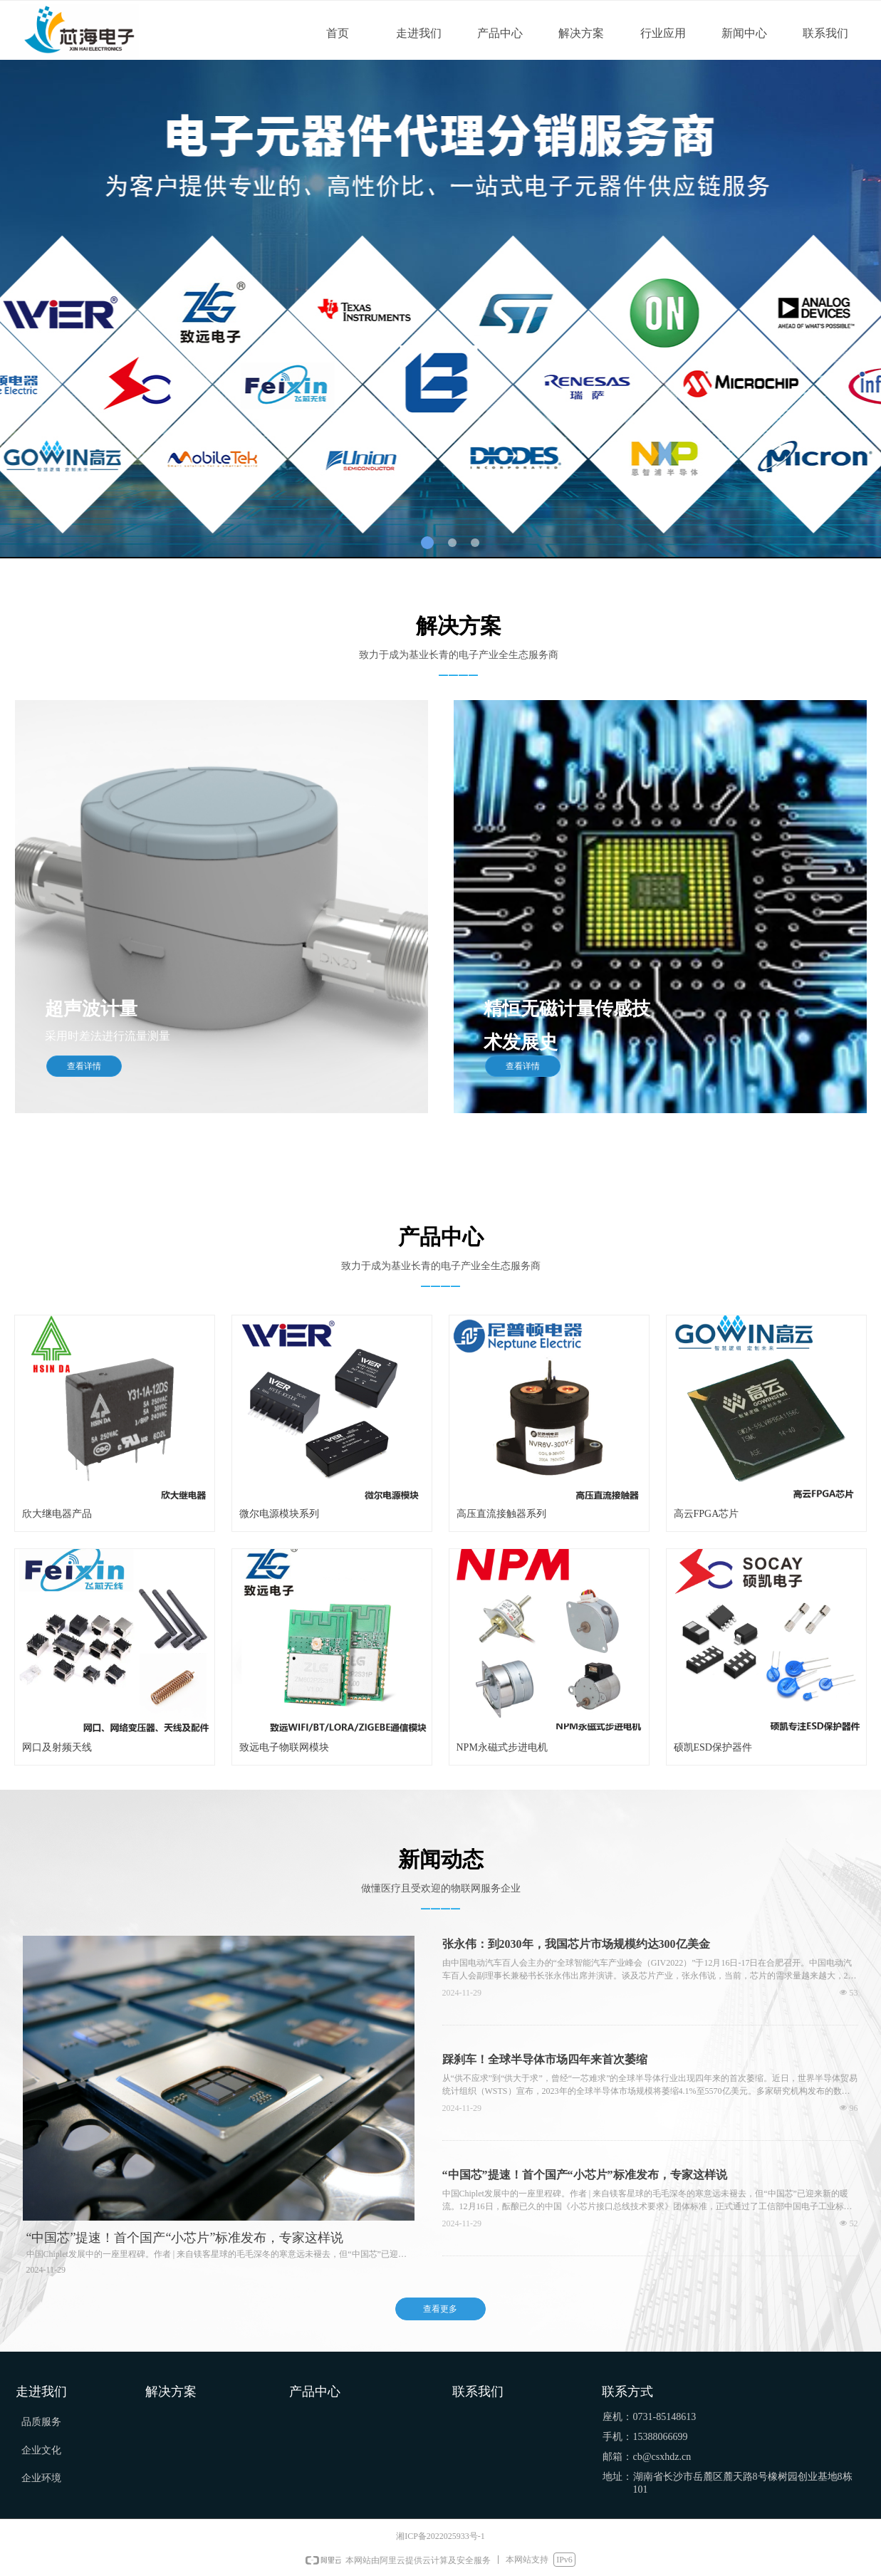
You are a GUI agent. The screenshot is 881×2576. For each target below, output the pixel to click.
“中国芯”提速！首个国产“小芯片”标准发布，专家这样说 (584, 2175)
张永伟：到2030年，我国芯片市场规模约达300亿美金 (576, 1944)
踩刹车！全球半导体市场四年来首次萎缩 (544, 2059)
